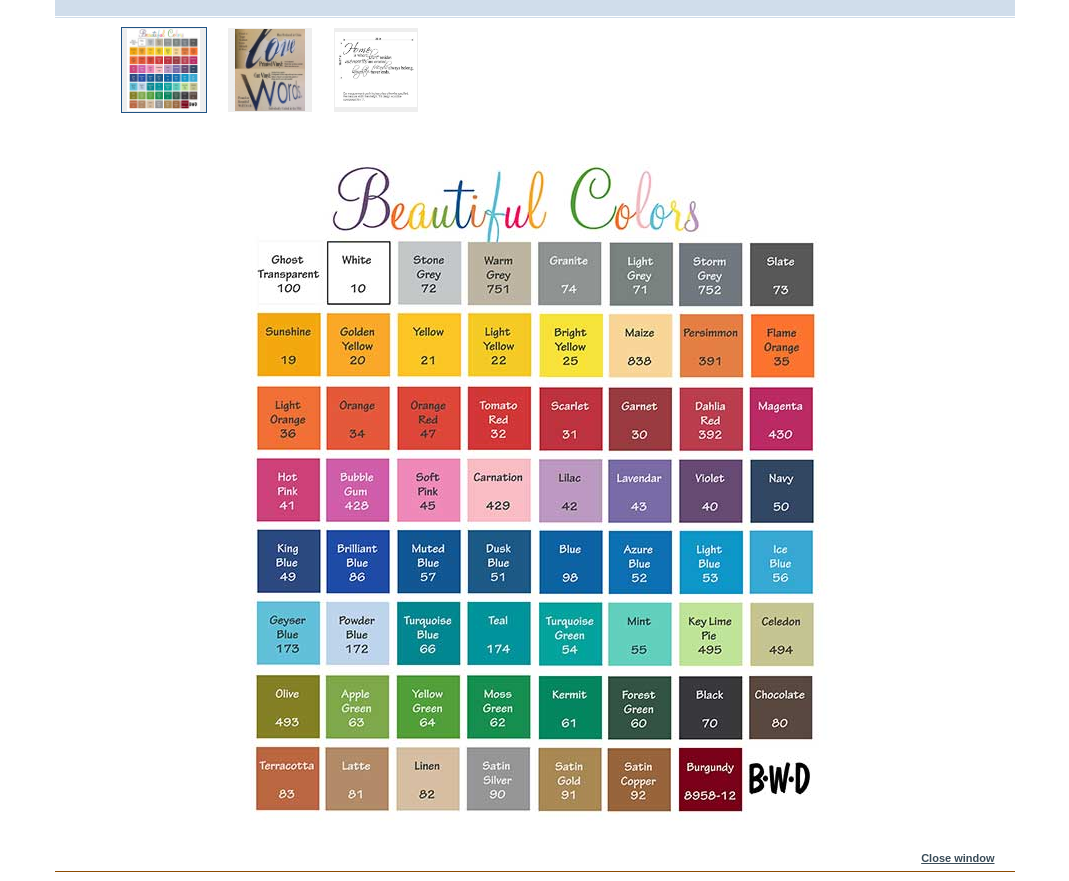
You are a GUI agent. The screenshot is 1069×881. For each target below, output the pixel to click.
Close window (957, 858)
